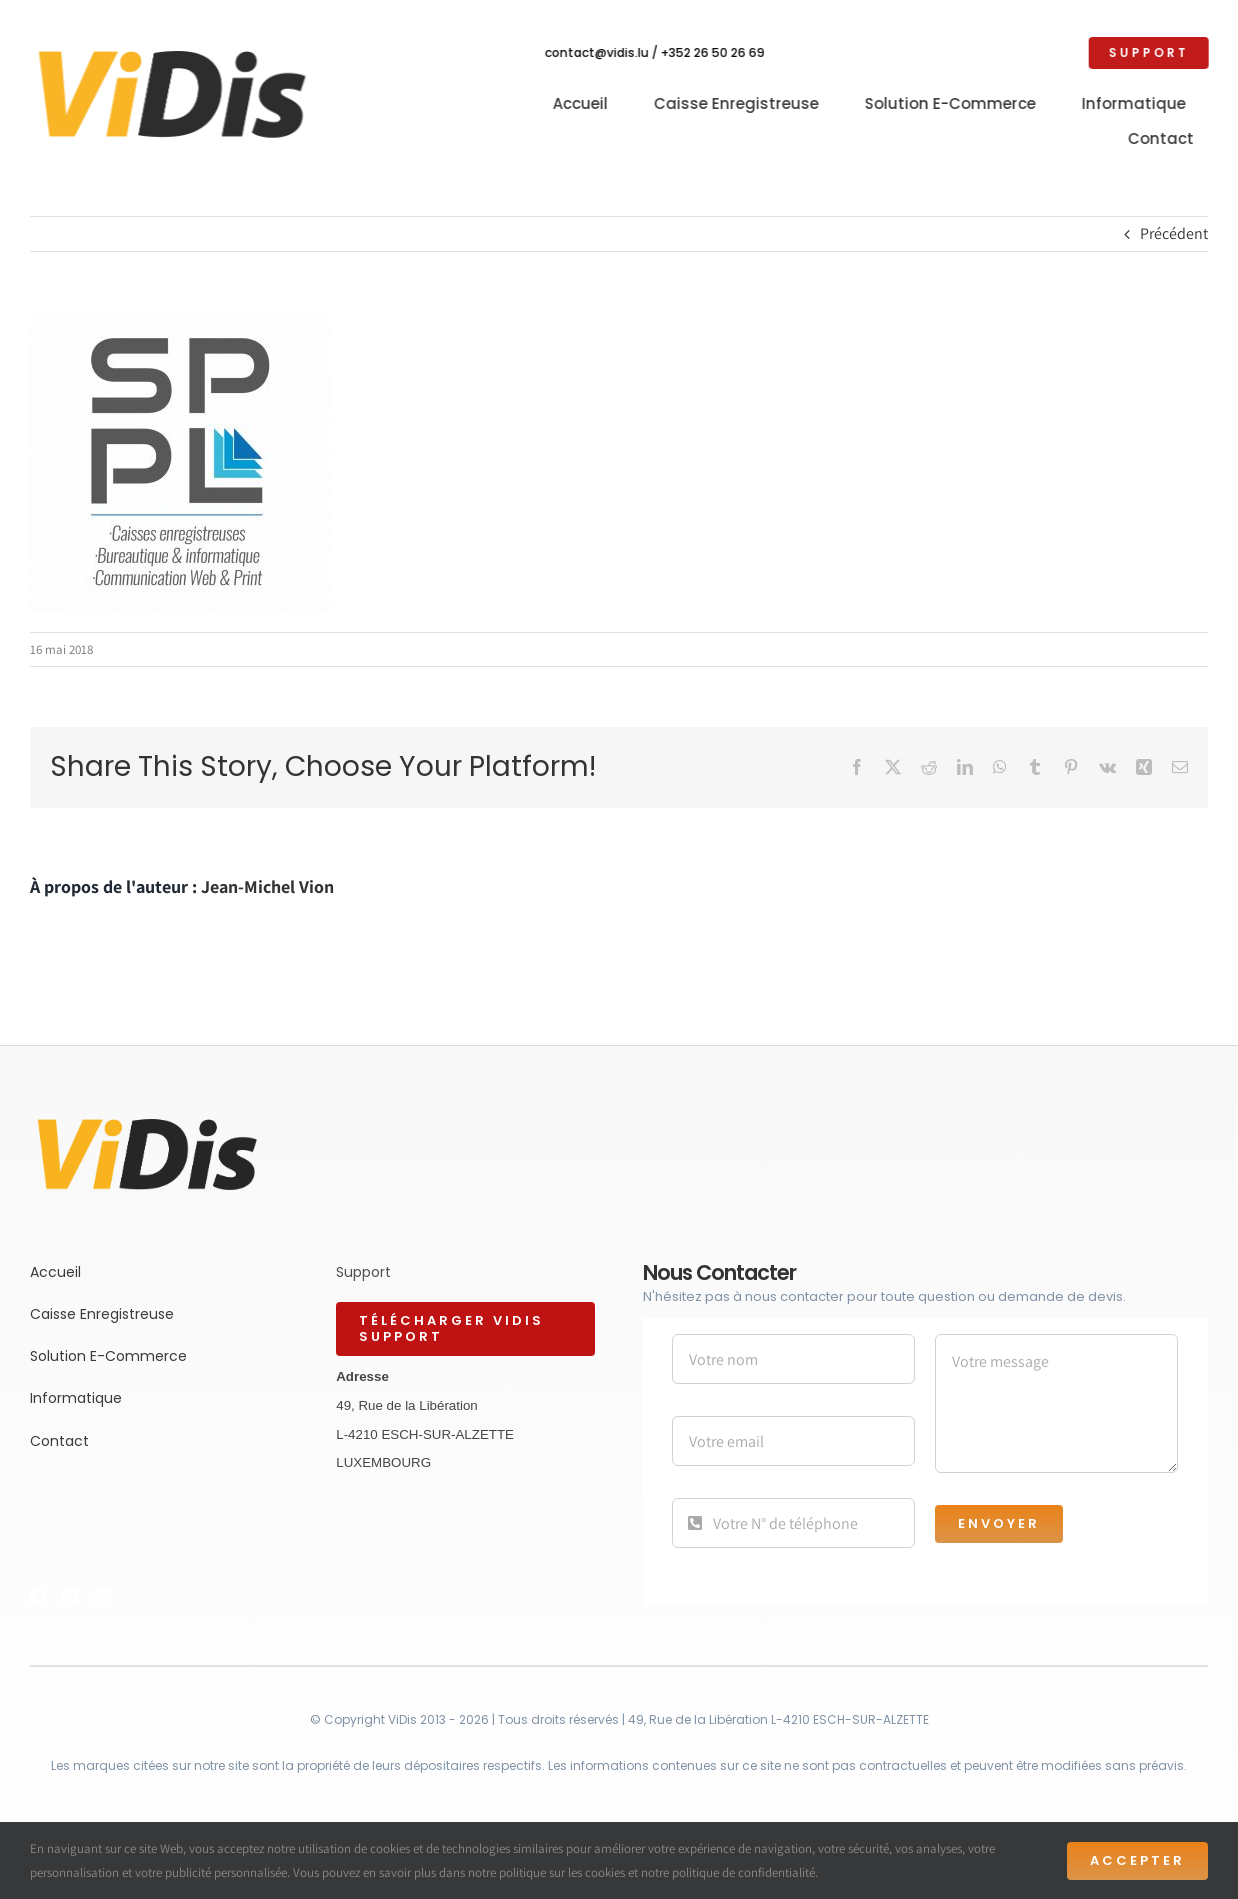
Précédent (1174, 233)
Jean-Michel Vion (267, 886)
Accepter (1137, 1860)
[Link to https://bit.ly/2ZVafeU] (37, 1597)
